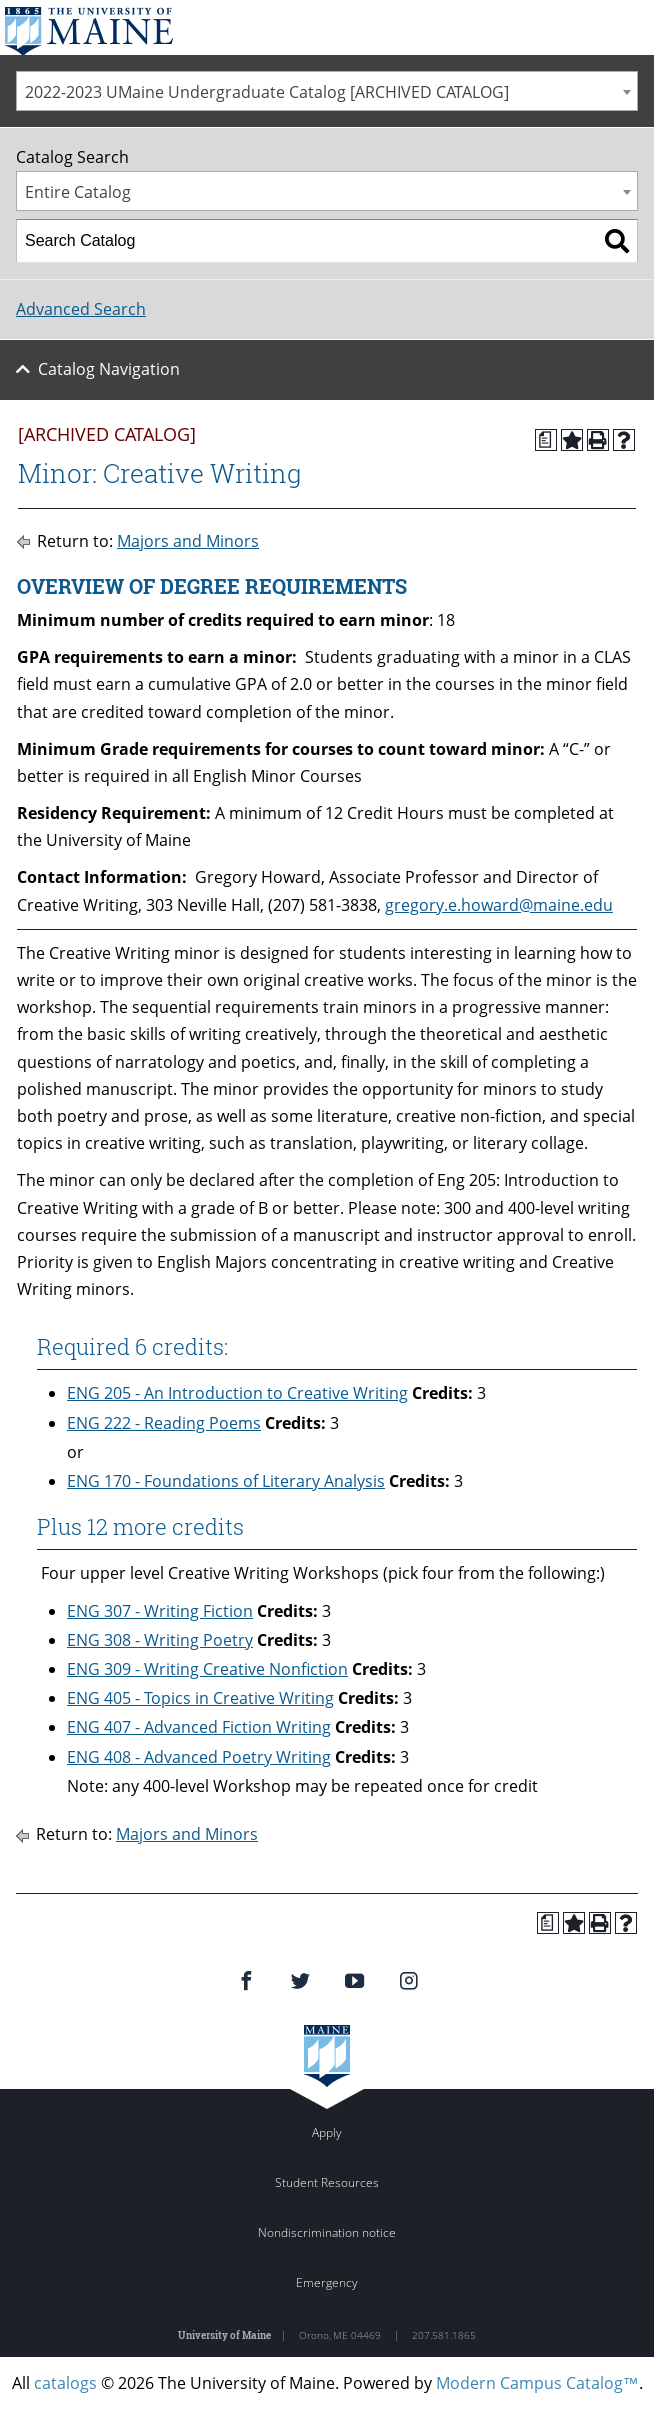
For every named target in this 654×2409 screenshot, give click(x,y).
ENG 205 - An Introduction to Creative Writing (237, 1393)
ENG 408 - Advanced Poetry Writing (199, 1757)
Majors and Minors (188, 541)
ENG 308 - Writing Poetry (160, 1640)
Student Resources (327, 2182)
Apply (327, 2132)
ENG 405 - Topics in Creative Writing (200, 1698)
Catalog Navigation (109, 369)
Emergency (327, 2282)
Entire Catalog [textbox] (78, 192)
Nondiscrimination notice (327, 2232)
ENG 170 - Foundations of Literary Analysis (226, 1481)
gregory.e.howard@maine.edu (499, 905)
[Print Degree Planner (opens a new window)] (546, 440)
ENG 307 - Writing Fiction (160, 1611)
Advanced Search (81, 309)
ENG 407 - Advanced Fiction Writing (199, 1727)
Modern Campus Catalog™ (537, 2383)
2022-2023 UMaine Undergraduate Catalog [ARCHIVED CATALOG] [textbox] (267, 92)
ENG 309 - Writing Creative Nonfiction (207, 1669)
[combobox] (327, 91)
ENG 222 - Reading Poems (164, 1423)
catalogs (65, 2383)
